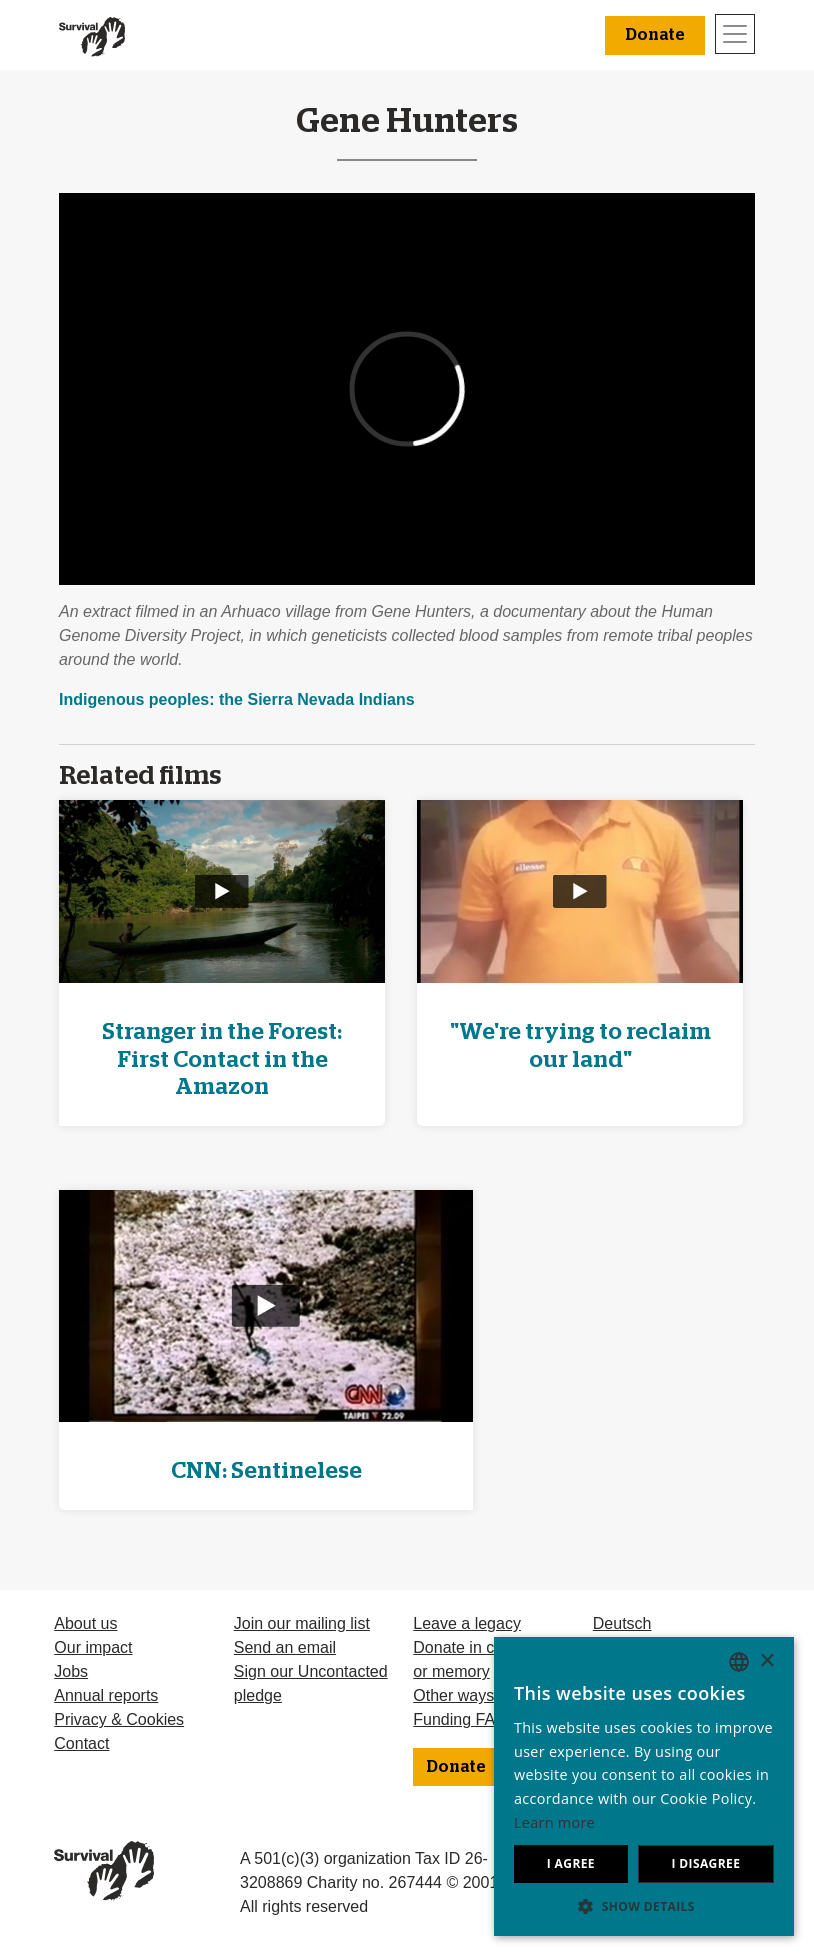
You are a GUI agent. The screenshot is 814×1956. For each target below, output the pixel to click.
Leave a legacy (467, 1623)
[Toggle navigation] (735, 34)
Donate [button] (655, 35)
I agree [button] (571, 1863)
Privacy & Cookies (119, 1719)
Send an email (285, 1647)
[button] (644, 1906)
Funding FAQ (460, 1719)
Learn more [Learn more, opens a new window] (554, 1822)
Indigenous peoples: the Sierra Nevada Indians (237, 699)
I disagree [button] (705, 1863)
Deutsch (622, 1623)
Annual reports (106, 1695)
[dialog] (644, 1786)
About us (85, 1623)
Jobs (71, 1671)
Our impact (93, 1647)
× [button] (766, 1661)
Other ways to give (479, 1695)
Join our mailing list (302, 1623)
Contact (81, 1743)
